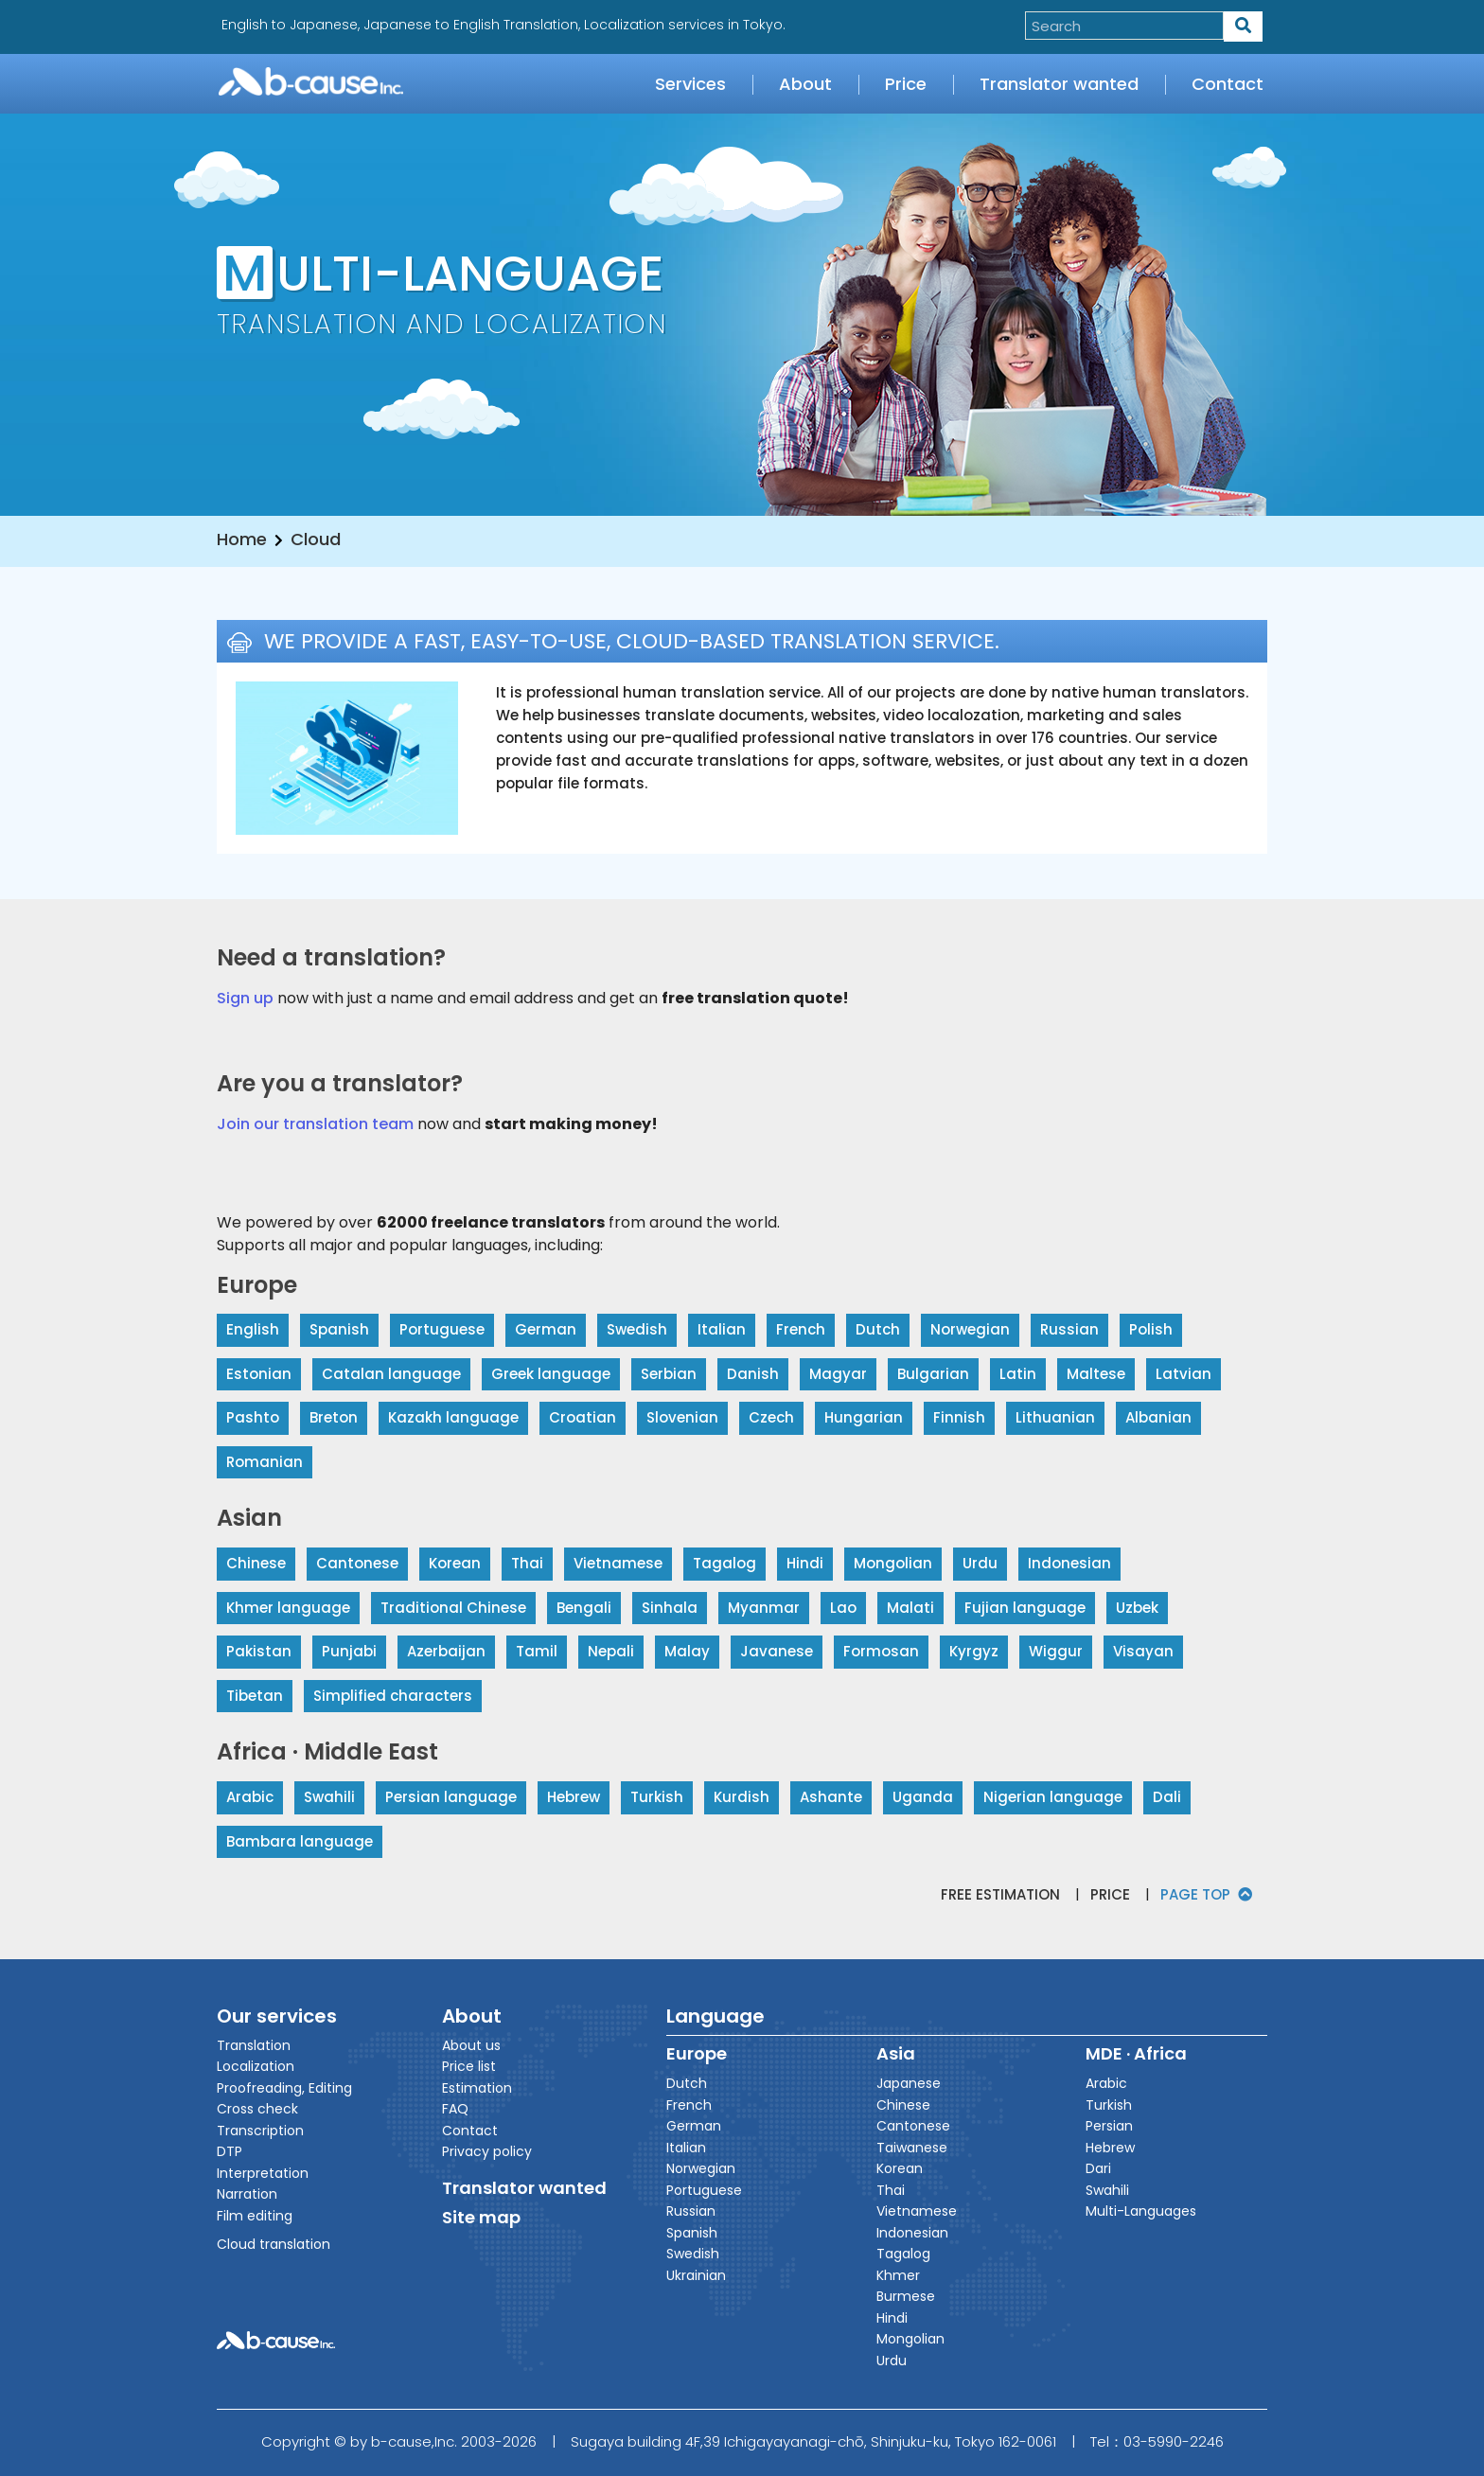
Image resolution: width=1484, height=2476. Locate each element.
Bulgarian (933, 1374)
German (545, 1329)
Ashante (831, 1797)
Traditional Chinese (453, 1608)
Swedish (637, 1329)
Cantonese (357, 1563)
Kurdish (741, 1797)
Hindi (804, 1563)
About (805, 84)
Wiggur (1056, 1651)
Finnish (959, 1417)
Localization (255, 2066)
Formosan (881, 1651)
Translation (254, 2045)
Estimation (477, 2087)
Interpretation (263, 2173)
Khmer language (288, 1608)
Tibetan (254, 1696)
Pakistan (259, 1651)
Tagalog (724, 1563)
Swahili (329, 1797)
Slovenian (682, 1417)
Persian (1109, 2125)
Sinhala (670, 1608)
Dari (1098, 2168)
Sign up (245, 998)
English (252, 1329)
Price (906, 84)
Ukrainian (696, 2275)
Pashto (252, 1417)
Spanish (339, 1329)
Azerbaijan (446, 1651)
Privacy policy (487, 2151)
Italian (722, 1329)
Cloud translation (273, 2244)
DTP (229, 2151)
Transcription (260, 2130)
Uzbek (1137, 1608)
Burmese (905, 2296)
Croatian (582, 1417)
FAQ (455, 2108)
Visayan (1143, 1651)
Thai (527, 1563)
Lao (843, 1608)
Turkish (656, 1797)
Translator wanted (1059, 84)
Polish (1151, 1329)
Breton (333, 1417)
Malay (687, 1651)
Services (690, 84)
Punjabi (349, 1651)
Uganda (922, 1797)
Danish (753, 1374)
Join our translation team (315, 1124)
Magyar (838, 1374)
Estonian (259, 1374)
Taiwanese (911, 2147)
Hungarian (863, 1417)
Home (242, 539)
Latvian (1183, 1374)
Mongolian (893, 1563)
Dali (1167, 1797)
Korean (455, 1563)
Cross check (257, 2108)
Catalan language (391, 1374)
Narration (247, 2193)
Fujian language (1025, 1608)
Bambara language (299, 1841)
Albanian (1158, 1417)
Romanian (264, 1462)
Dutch (878, 1329)
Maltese (1096, 1374)
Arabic (250, 1797)
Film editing (254, 2215)
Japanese (908, 2083)
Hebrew (573, 1797)
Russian (1069, 1329)
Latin (1017, 1374)
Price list (469, 2066)
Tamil (536, 1651)
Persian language (451, 1797)
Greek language (550, 1374)
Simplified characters (392, 1696)
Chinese (256, 1563)
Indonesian (1069, 1563)
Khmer (898, 2275)
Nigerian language (1052, 1797)
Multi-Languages (1141, 2211)
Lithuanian (1055, 1417)
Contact (1227, 84)
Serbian (669, 1374)
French (800, 1329)
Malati (910, 1608)
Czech (771, 1417)
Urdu (980, 1563)
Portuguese (442, 1329)
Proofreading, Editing (284, 2087)
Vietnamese (618, 1563)
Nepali (611, 1651)
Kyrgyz (973, 1651)
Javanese (776, 1651)
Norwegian (970, 1329)
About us (471, 2045)
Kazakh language (453, 1417)
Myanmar (764, 1608)
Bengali (583, 1608)
